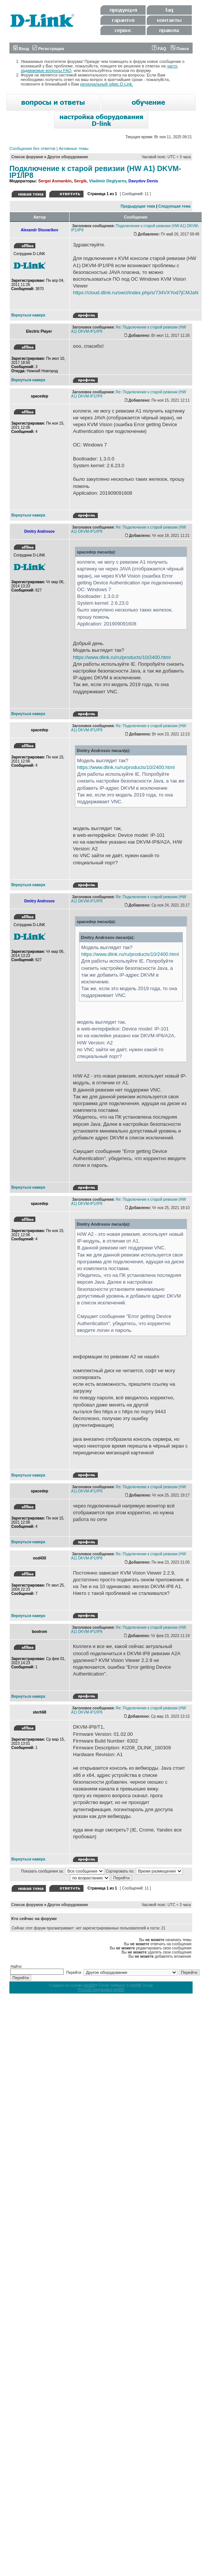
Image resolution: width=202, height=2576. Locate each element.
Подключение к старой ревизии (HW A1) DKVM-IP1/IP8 (95, 171)
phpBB (89, 1985)
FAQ (159, 48)
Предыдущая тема (138, 206)
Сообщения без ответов (32, 148)
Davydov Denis (143, 181)
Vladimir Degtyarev (107, 181)
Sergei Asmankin (54, 181)
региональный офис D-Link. (106, 84)
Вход (21, 48)
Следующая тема (174, 206)
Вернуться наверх (28, 315)
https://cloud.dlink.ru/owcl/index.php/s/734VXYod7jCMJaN (135, 292)
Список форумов (27, 157)
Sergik (80, 181)
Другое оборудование (67, 157)
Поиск (180, 48)
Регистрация (48, 48)
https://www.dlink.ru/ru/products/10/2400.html (121, 657)
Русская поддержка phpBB (101, 1989)
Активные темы (73, 148)
